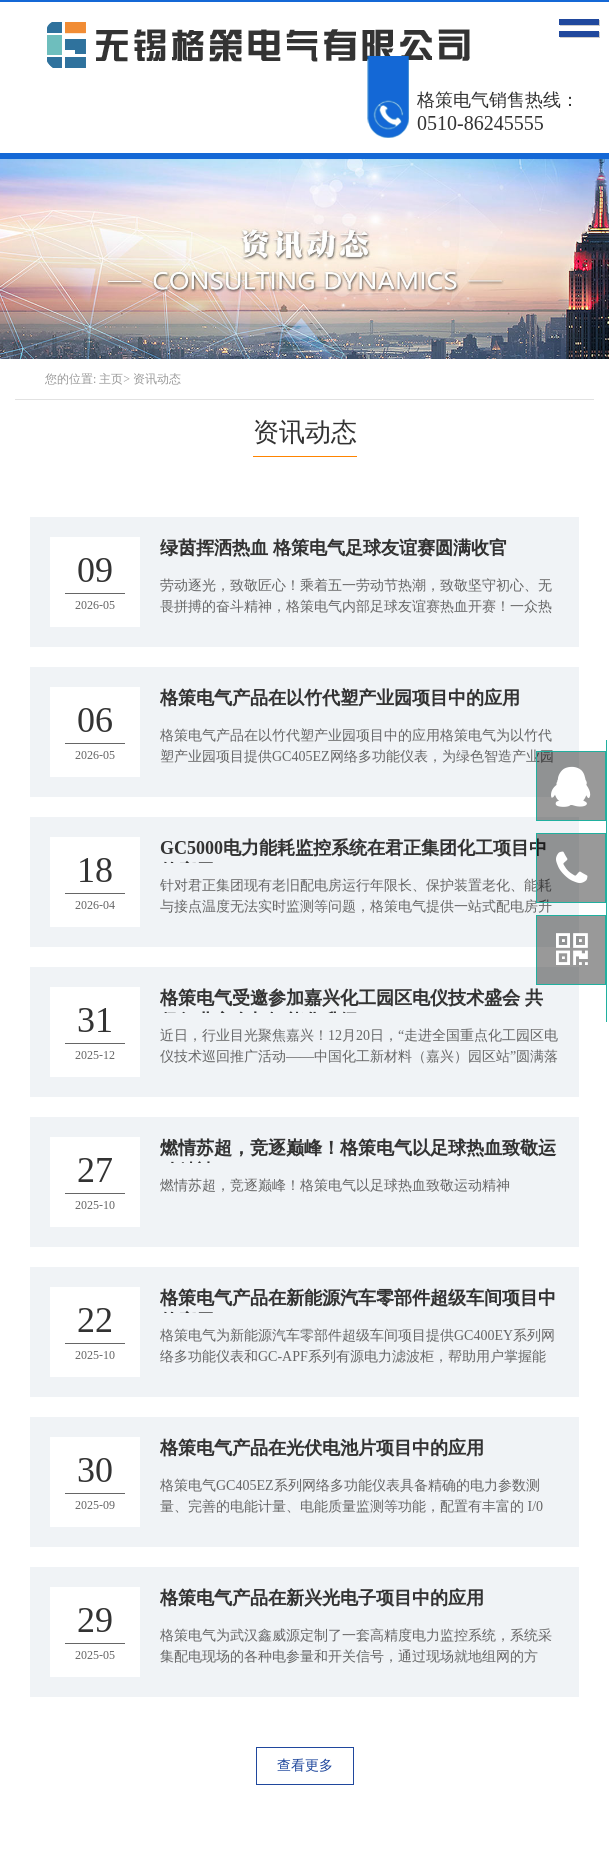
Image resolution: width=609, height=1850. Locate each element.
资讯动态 (157, 379)
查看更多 (305, 1765)
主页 (111, 379)
